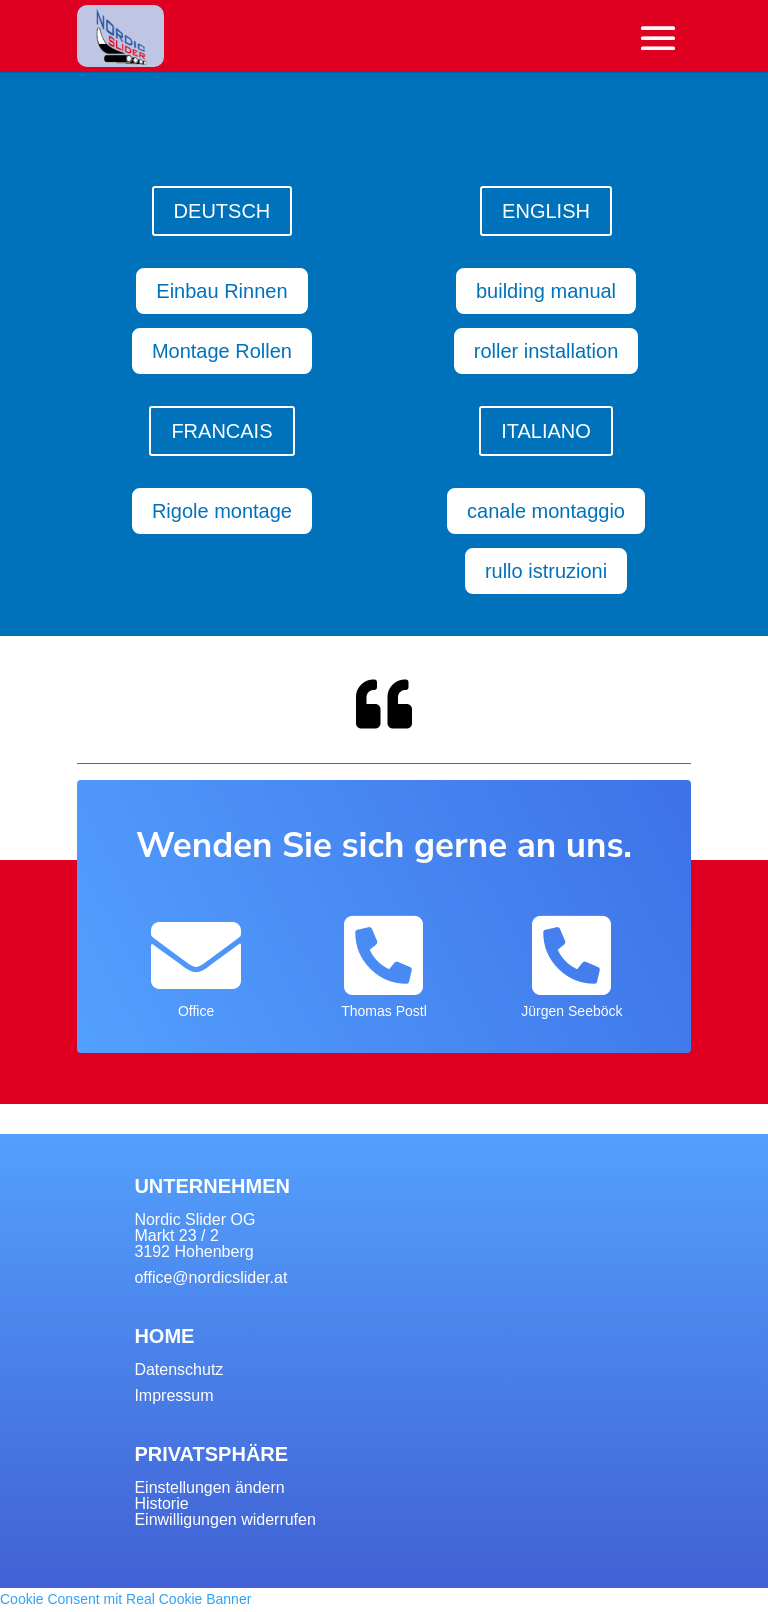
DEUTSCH (222, 211)
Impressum (173, 1395)
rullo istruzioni (546, 571)
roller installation (546, 351)
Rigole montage (222, 511)
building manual (546, 291)
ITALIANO (546, 431)
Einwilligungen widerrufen (224, 1519)
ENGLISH (546, 211)
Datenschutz (178, 1369)
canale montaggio (546, 511)
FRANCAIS (221, 431)
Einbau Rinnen (221, 291)
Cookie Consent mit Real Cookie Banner (125, 1599)
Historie (161, 1503)
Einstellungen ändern (209, 1487)
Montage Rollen (222, 351)
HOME (164, 1336)
